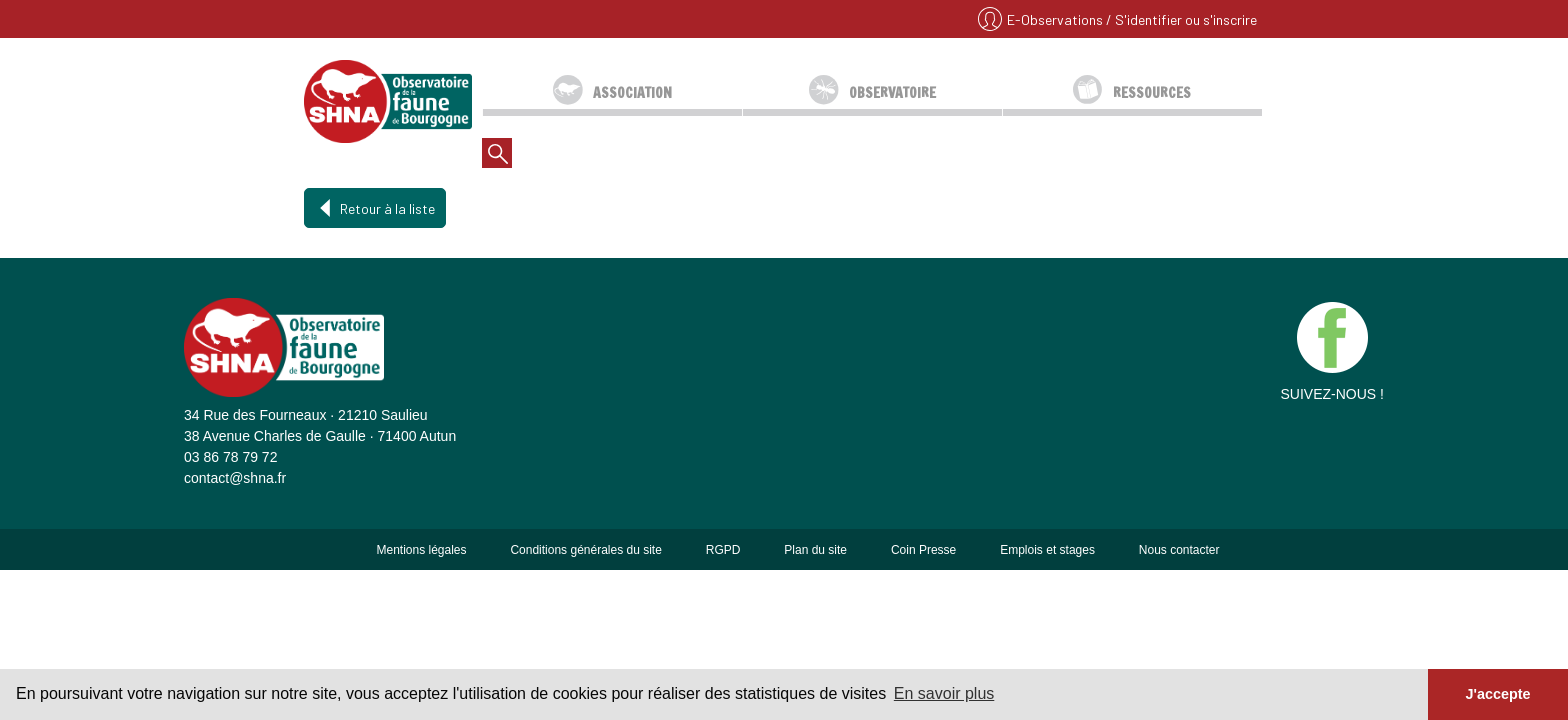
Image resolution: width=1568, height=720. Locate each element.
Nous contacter (1179, 550)
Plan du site (815, 550)
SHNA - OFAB (388, 101)
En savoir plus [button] (944, 693)
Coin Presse (923, 550)
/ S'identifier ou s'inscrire (1181, 19)
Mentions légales (421, 550)
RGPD (723, 550)
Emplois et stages (1047, 550)
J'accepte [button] (1497, 694)
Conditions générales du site (585, 550)
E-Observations (1056, 19)
